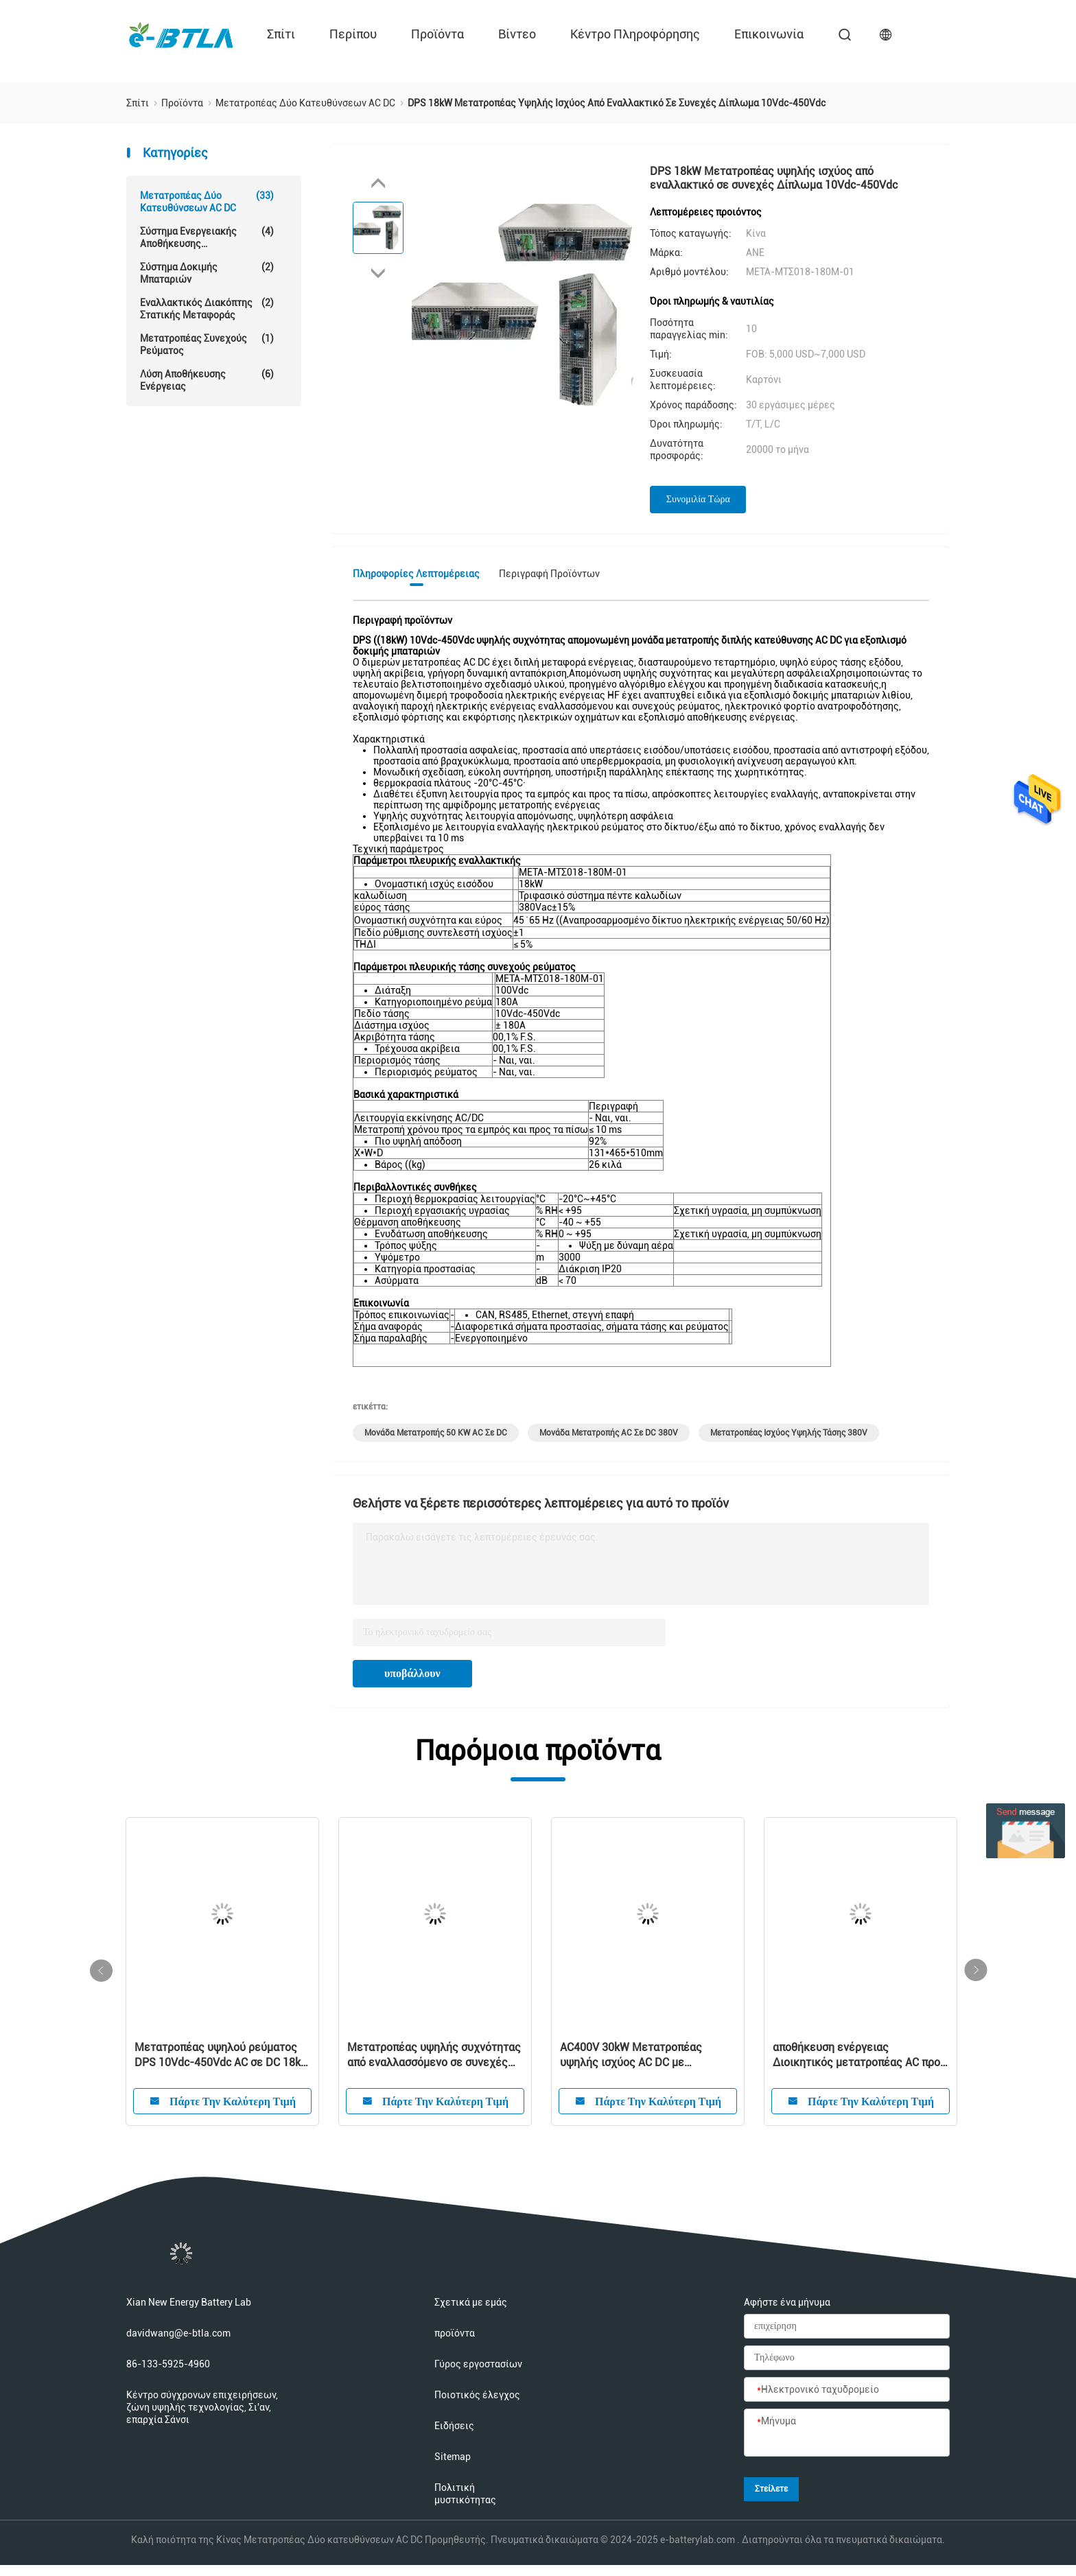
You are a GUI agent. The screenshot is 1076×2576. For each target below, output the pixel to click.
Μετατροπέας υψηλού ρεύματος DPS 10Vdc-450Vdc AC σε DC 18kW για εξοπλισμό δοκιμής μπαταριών (222, 2055)
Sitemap (452, 2456)
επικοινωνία (769, 34)
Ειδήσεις (454, 2425)
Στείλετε (771, 2489)
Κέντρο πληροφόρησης (635, 34)
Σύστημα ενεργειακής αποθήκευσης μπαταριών (207, 237)
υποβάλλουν (412, 1673)
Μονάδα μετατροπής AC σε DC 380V (608, 1433)
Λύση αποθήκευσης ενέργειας (207, 380)
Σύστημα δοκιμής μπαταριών (207, 273)
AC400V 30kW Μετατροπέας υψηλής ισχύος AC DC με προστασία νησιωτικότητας (631, 2055)
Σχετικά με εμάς (470, 2302)
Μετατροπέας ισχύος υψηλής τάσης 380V (788, 1433)
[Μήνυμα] (847, 2433)
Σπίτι (281, 34)
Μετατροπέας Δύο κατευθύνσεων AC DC (207, 201)
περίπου (353, 34)
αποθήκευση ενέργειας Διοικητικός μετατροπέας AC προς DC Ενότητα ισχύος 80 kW (859, 2055)
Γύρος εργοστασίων (478, 2363)
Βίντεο (517, 34)
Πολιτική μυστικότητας (465, 2493)
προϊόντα (437, 34)
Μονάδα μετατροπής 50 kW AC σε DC (435, 1433)
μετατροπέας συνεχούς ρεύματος (207, 344)
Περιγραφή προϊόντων (549, 573)
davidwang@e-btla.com (178, 2333)
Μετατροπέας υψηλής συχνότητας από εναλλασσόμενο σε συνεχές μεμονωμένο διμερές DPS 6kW (434, 2055)
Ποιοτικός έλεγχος (477, 2394)
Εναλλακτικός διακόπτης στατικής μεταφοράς (207, 308)
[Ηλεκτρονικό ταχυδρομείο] (847, 2390)
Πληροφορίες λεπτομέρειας (416, 573)
